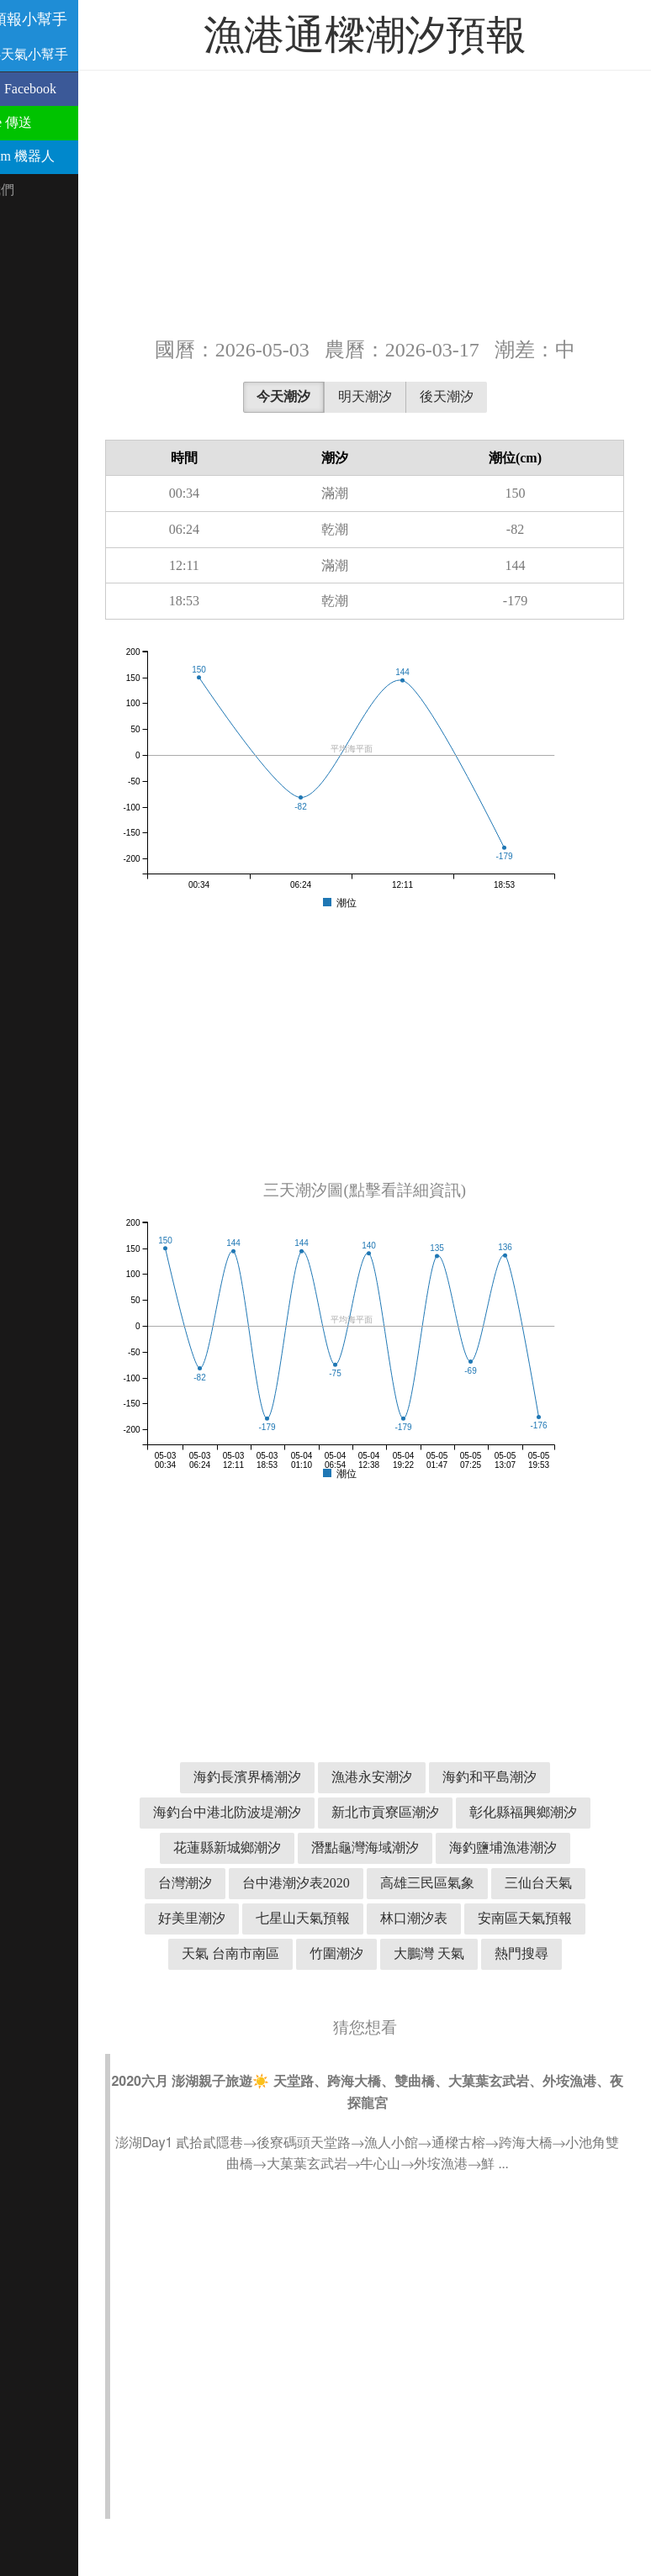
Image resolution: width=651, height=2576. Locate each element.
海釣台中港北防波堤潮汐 (320, 1812)
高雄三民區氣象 (291, 1918)
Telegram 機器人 (55, 156)
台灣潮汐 (388, 1883)
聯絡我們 (35, 189)
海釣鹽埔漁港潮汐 (277, 1883)
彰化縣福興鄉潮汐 (250, 1847)
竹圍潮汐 (360, 1989)
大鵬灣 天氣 (452, 1989)
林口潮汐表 (388, 1953)
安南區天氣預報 (500, 1953)
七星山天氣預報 (277, 1953)
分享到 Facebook (56, 89)
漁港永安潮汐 (395, 1777)
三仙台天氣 (402, 1918)
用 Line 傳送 (44, 122)
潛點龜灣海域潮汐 (526, 1847)
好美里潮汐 (499, 1918)
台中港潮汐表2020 (499, 1883)
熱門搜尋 (545, 1989)
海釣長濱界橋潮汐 (271, 1777)
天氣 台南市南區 (254, 1989)
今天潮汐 (307, 396)
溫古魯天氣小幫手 (62, 54)
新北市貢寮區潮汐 (478, 1812)
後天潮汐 (470, 396)
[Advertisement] (389, 201)
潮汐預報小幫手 (62, 19)
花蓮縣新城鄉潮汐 (388, 1847)
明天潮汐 (388, 396)
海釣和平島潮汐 (513, 1777)
